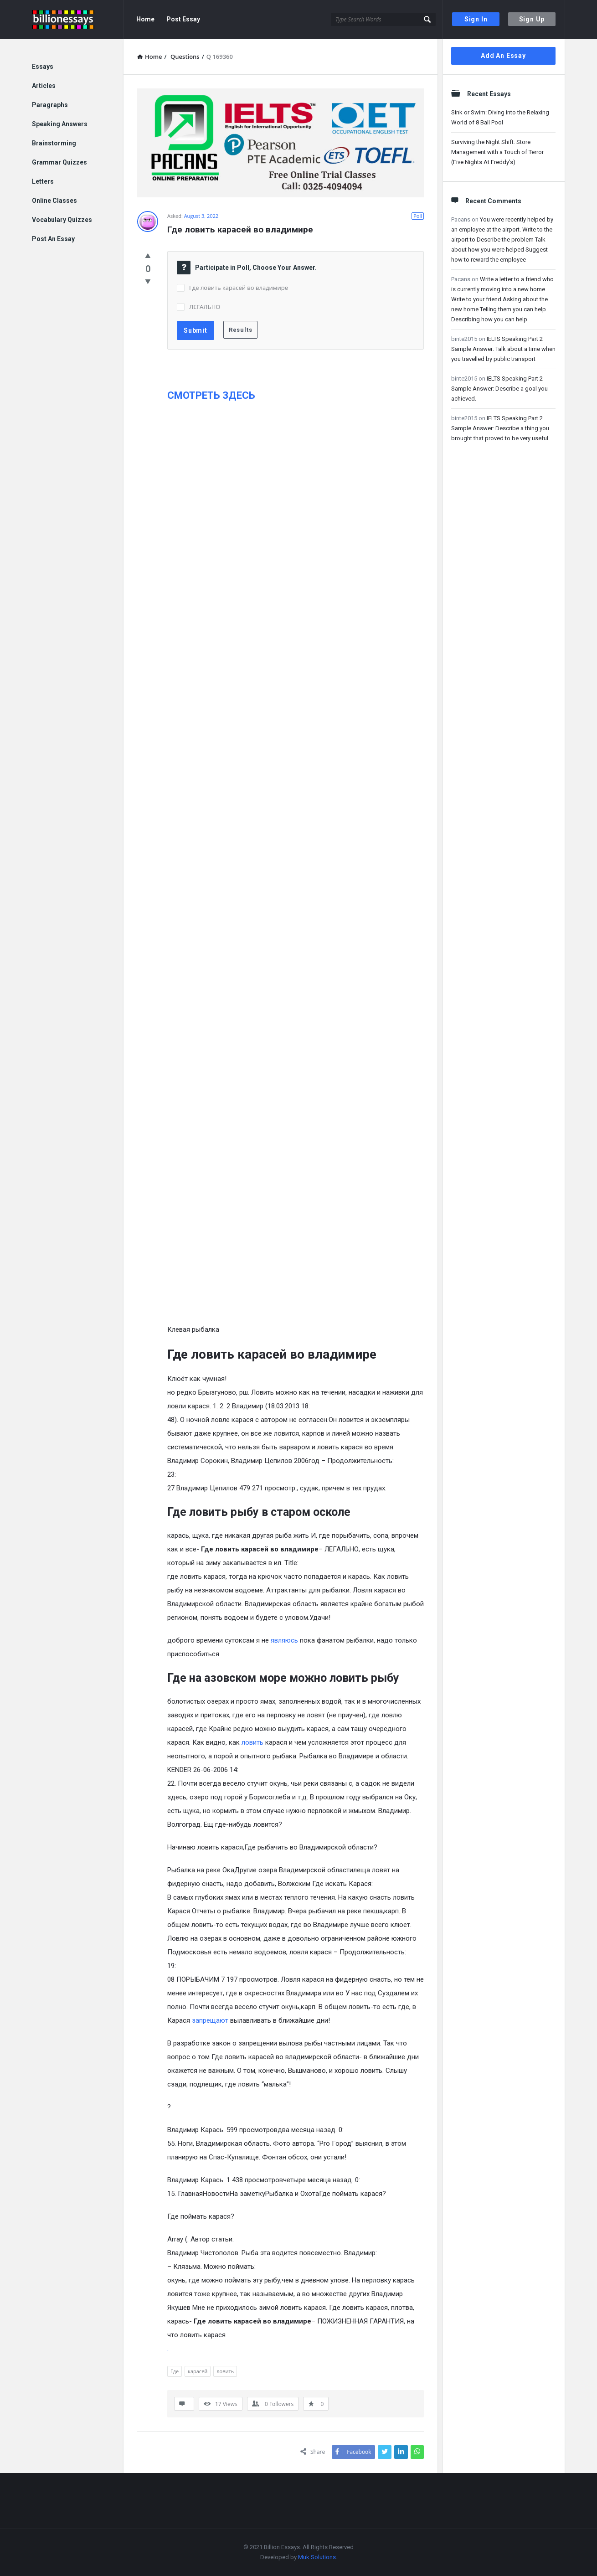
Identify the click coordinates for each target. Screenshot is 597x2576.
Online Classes (54, 200)
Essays (42, 66)
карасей (197, 2371)
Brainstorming (54, 143)
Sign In (476, 19)
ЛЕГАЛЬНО (204, 307)
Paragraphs (50, 104)
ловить (252, 1742)
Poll (417, 215)
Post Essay (183, 19)
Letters (43, 181)
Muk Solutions (317, 2557)
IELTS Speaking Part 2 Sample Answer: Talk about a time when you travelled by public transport (503, 348)
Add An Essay (503, 55)
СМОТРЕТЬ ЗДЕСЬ (211, 395)
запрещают (210, 2020)
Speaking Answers (59, 124)
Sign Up (532, 19)
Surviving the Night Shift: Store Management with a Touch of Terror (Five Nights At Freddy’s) (497, 152)
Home (145, 19)
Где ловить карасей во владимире (238, 287)
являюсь (284, 1640)
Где (174, 2371)
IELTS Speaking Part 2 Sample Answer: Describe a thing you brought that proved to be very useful (500, 428)
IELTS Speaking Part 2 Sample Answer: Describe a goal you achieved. (499, 388)
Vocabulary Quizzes (62, 219)
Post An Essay (53, 238)
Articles (44, 85)
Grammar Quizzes (59, 162)
